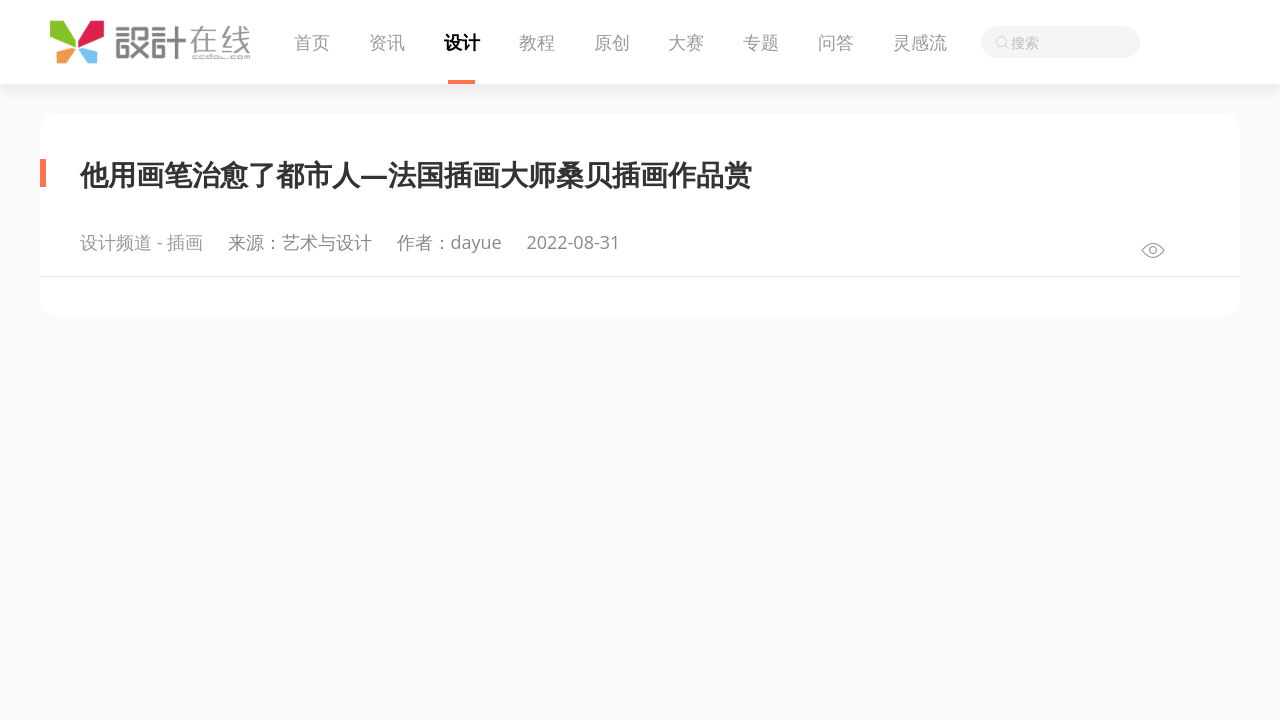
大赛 (686, 42)
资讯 (387, 42)
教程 (537, 42)
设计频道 (116, 242)
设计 (462, 42)
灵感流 (920, 42)
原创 (612, 42)
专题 (761, 42)
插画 (185, 242)
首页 (312, 42)
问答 (836, 42)
